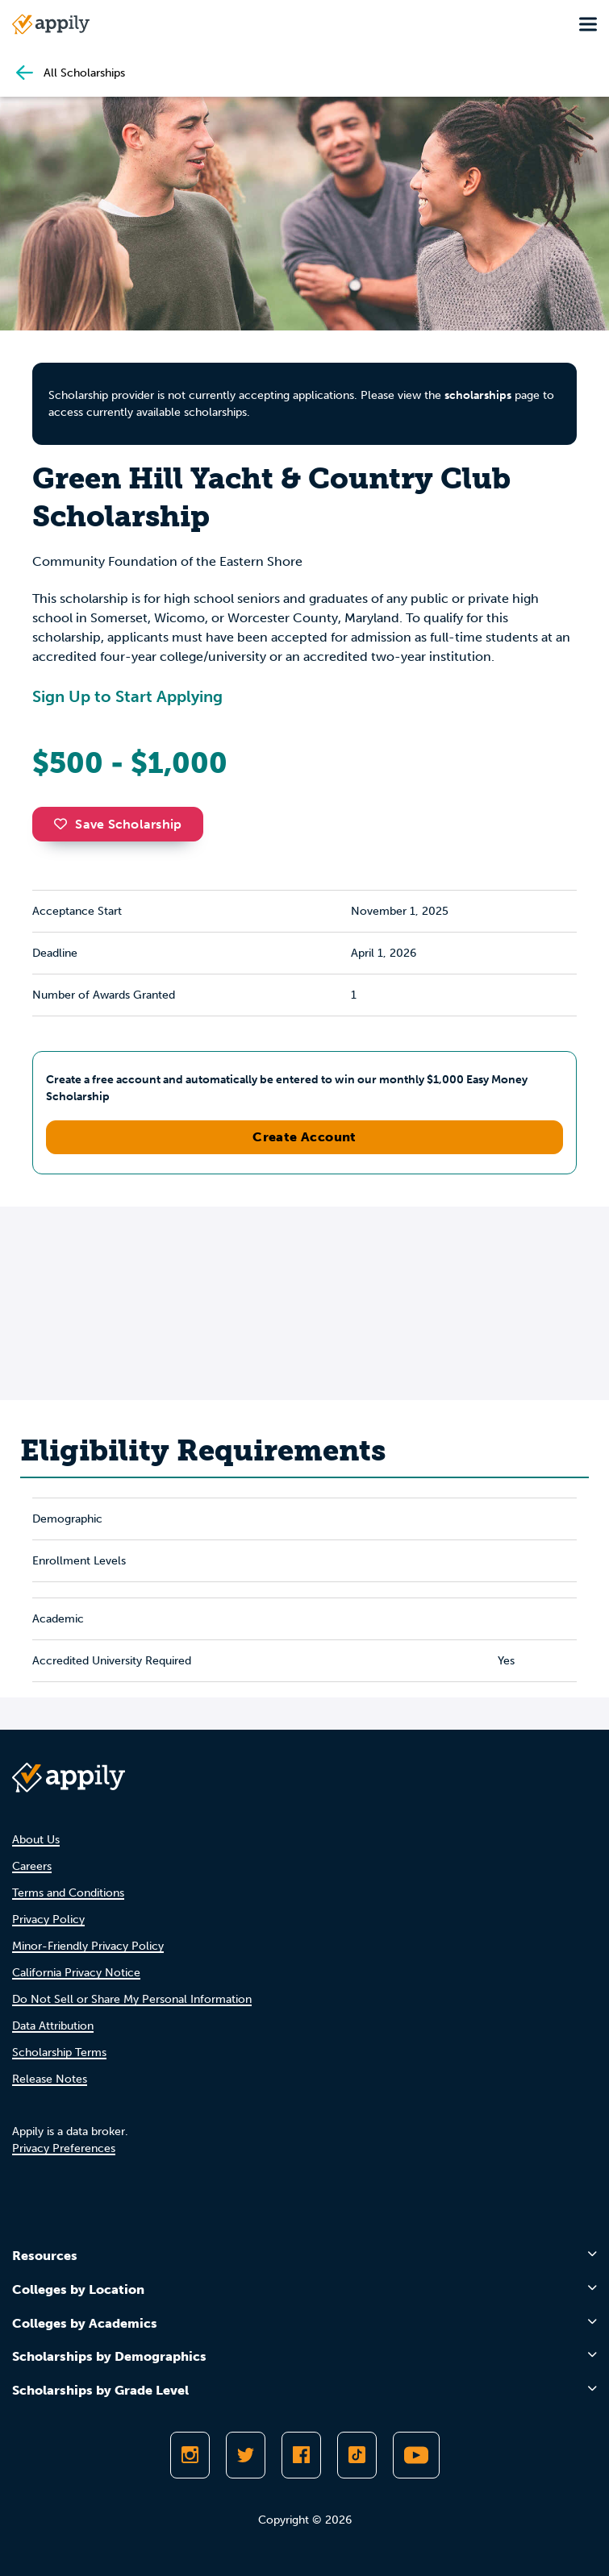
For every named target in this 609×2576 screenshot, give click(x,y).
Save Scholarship (117, 824)
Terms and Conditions (68, 1893)
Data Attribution (53, 2026)
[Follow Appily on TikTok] (357, 2455)
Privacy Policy (48, 1919)
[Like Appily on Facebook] (301, 2455)
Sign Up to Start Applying (127, 696)
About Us (36, 1840)
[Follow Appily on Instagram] (190, 2455)
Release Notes (49, 2079)
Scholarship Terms (59, 2052)
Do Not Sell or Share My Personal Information (132, 1999)
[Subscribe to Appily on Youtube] (416, 2455)
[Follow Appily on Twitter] (245, 2455)
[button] (64, 823)
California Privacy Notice (76, 1973)
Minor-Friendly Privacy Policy (88, 1946)
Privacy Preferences (63, 2148)
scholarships (477, 395)
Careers (32, 1866)
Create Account (304, 1137)
